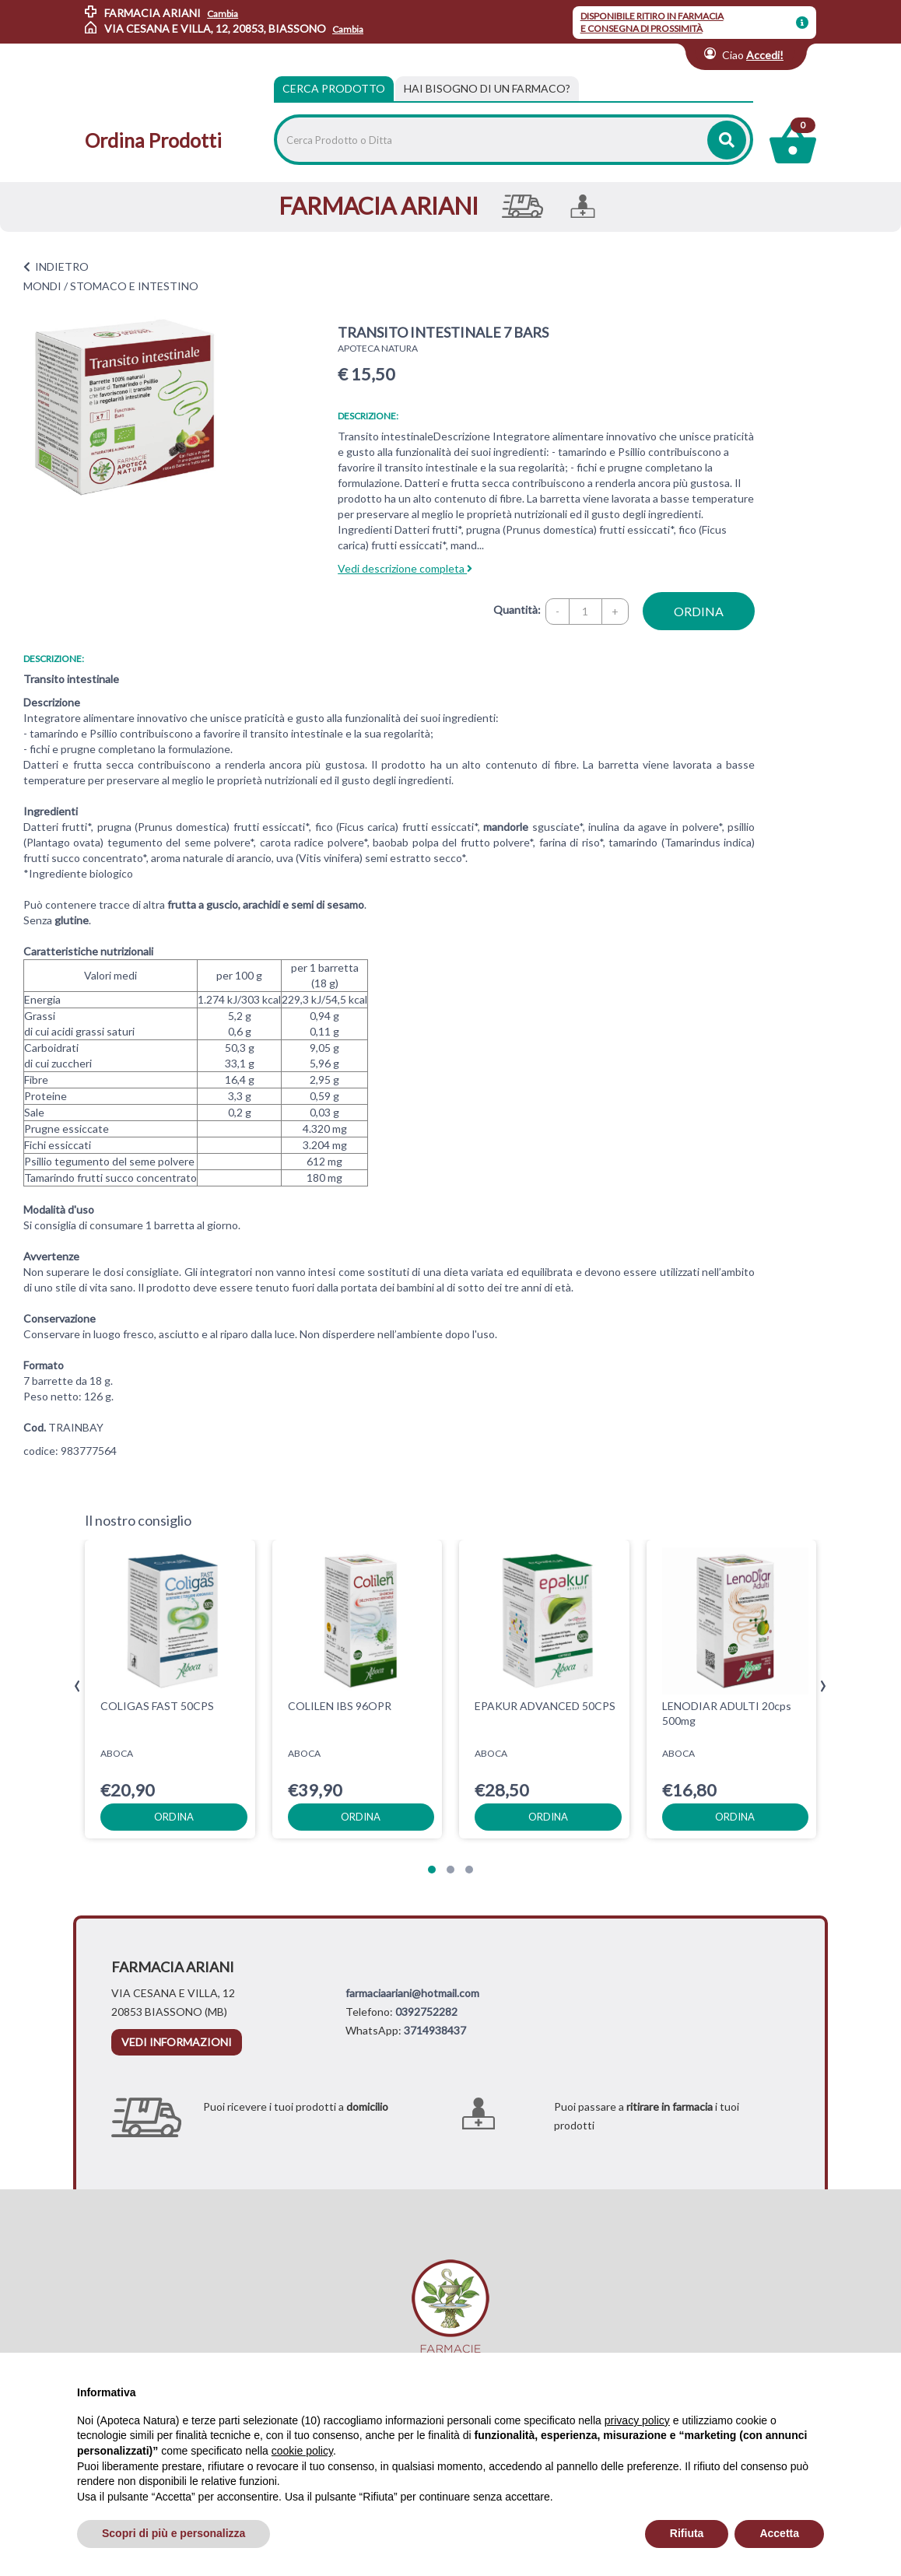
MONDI (42, 286)
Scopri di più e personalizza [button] (173, 2533)
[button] (431, 1869)
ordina (699, 611)
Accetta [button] (779, 2533)
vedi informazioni (176, 2042)
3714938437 (435, 2030)
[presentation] (77, 1686)
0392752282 (426, 2011)
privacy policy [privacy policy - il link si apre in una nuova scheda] (637, 2420)
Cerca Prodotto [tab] (333, 88)
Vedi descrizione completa (405, 568)
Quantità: (517, 609)
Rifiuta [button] (687, 2533)
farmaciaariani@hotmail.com (412, 1992)
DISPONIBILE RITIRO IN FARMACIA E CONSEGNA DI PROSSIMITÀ (652, 22)
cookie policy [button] (302, 2451)
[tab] (487, 88)
